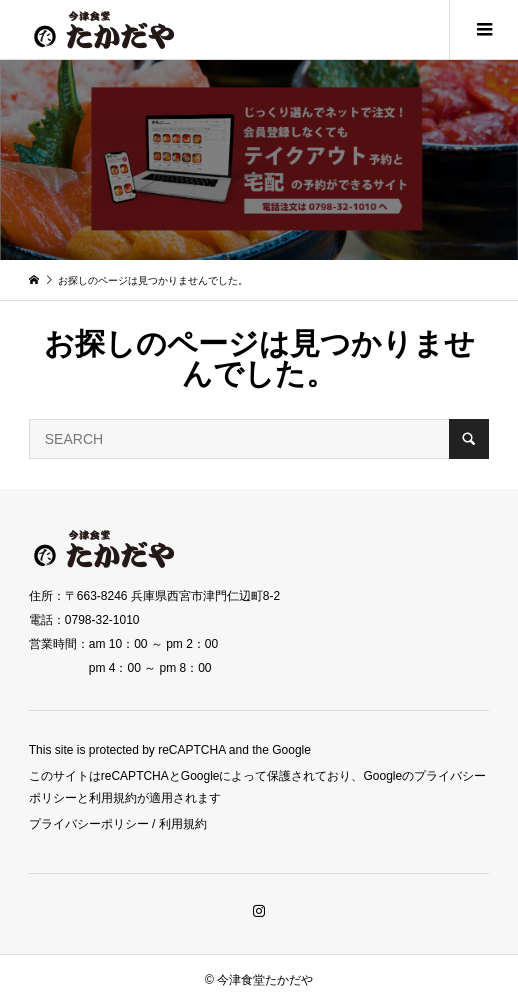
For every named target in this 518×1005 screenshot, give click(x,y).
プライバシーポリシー (89, 824)
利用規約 (183, 824)
